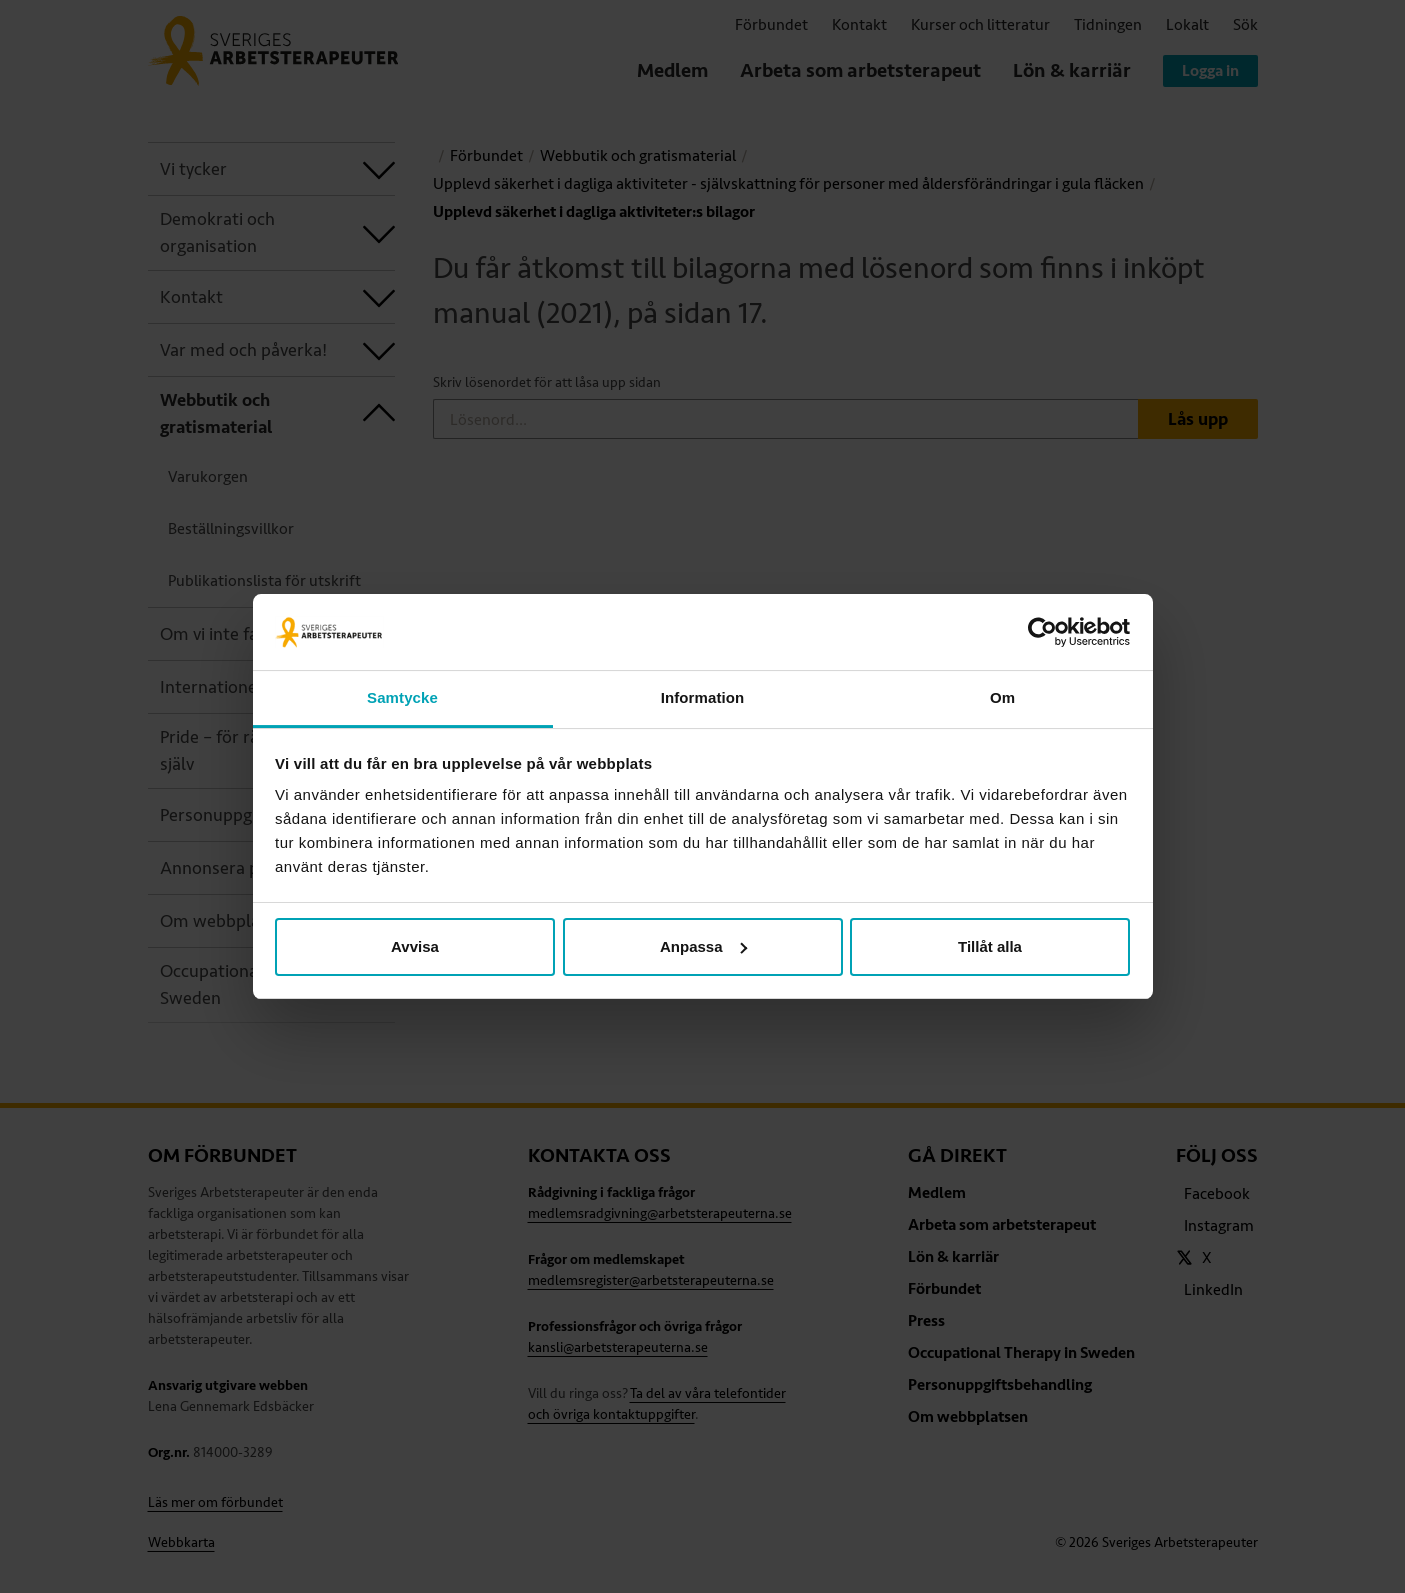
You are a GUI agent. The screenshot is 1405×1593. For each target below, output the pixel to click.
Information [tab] (703, 697)
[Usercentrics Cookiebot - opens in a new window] (1042, 632)
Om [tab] (1002, 697)
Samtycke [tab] (402, 697)
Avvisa (415, 946)
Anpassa (703, 946)
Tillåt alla (990, 946)
